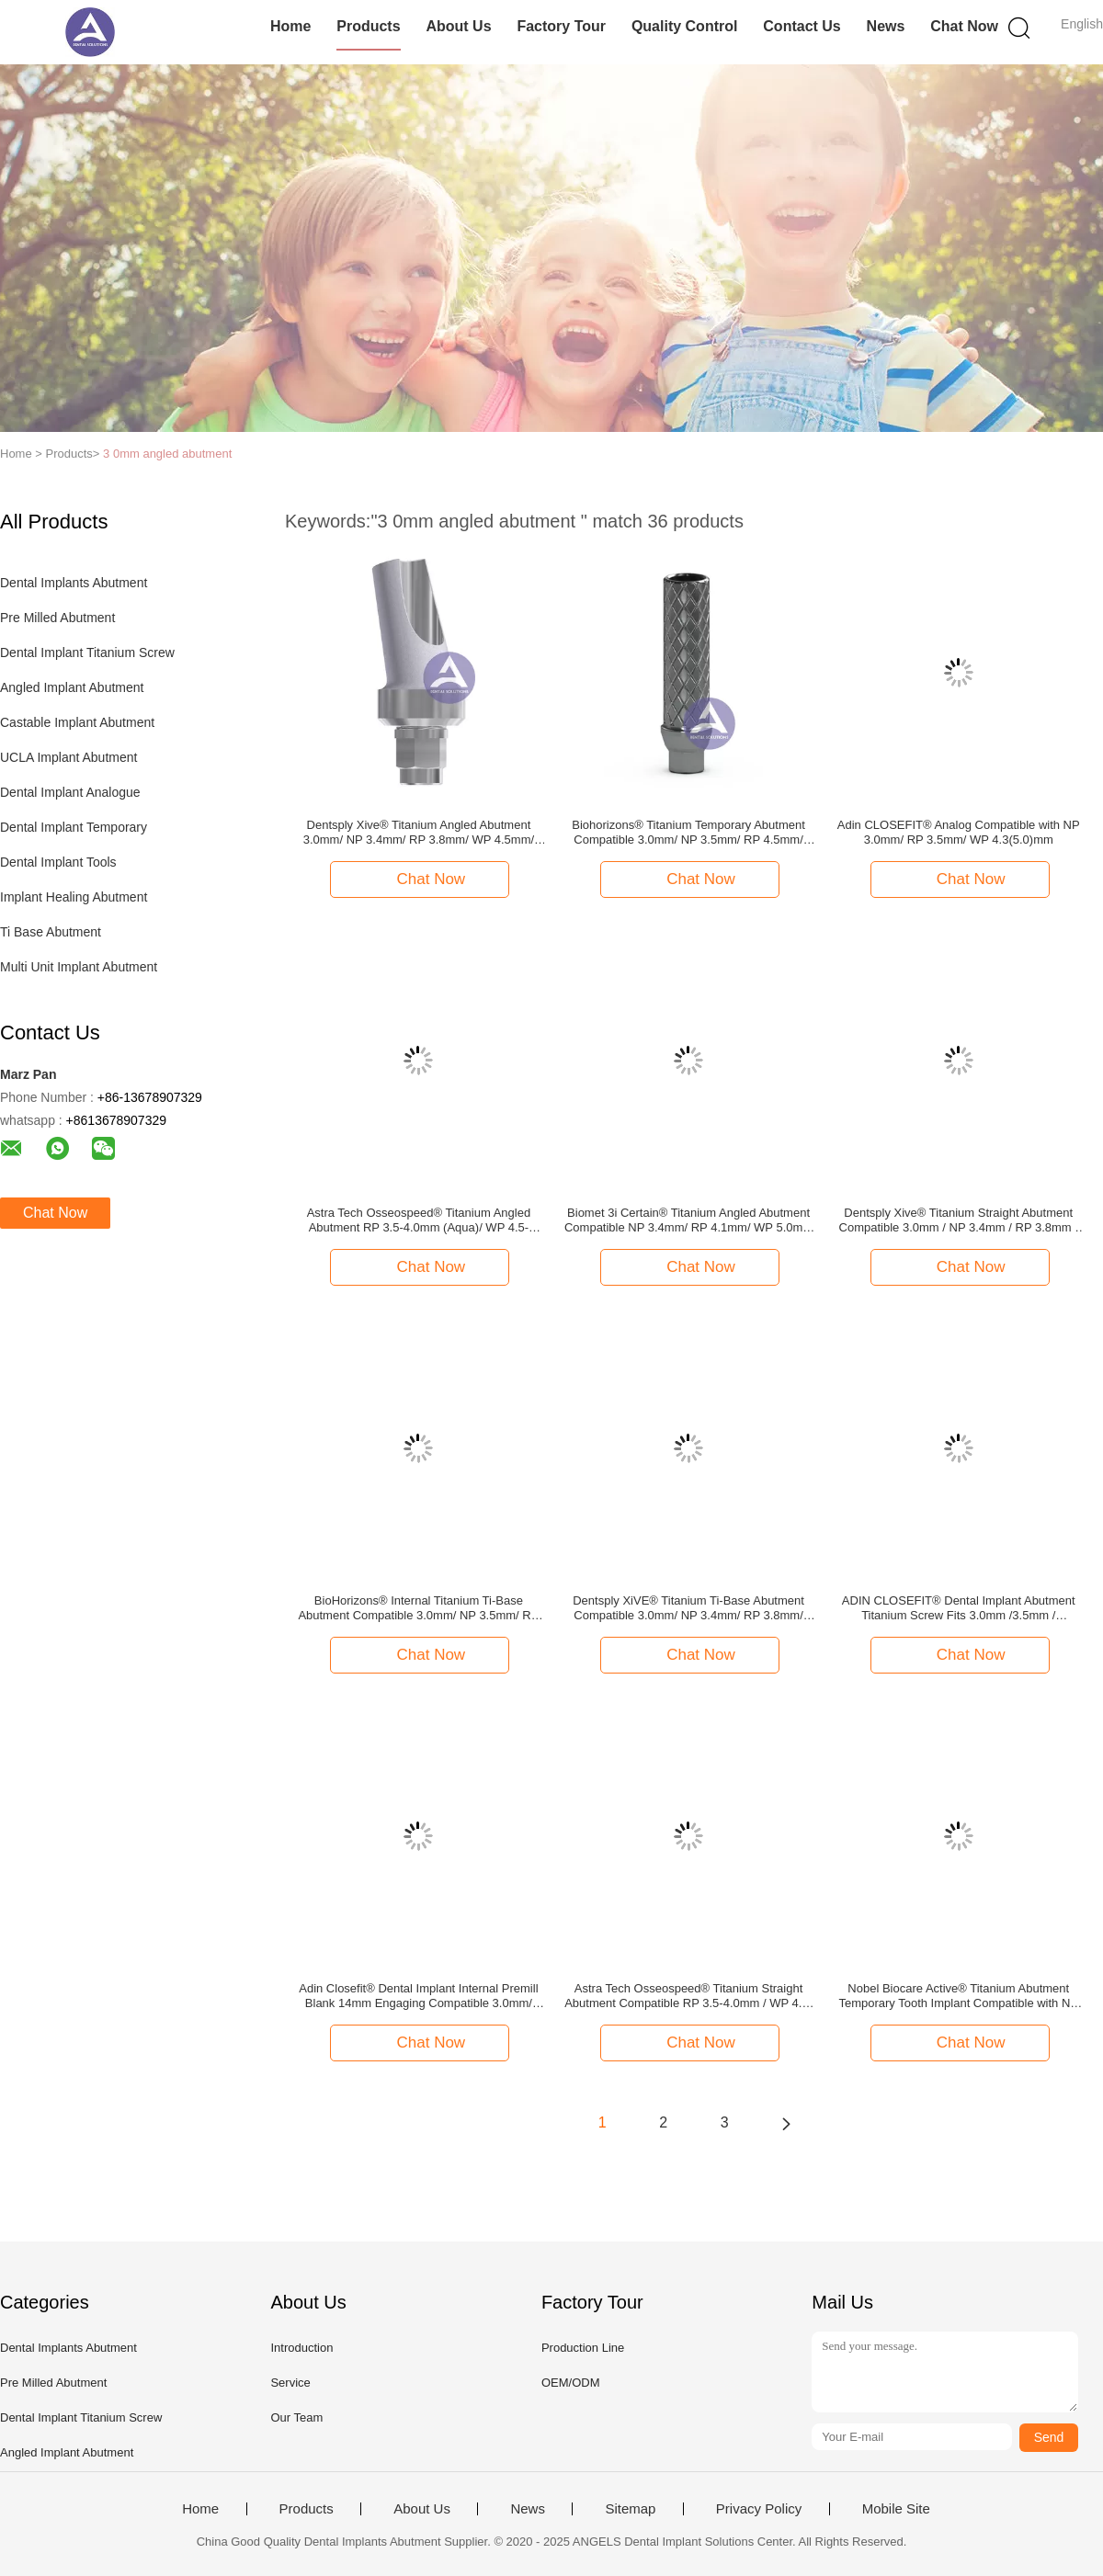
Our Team (296, 2417)
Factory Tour (561, 26)
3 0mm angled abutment (167, 453)
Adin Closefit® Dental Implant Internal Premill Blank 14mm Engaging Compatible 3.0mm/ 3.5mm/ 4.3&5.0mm (418, 1996)
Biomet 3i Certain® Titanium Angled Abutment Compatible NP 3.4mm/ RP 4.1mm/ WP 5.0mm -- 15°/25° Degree (688, 1220)
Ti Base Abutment (50, 932)
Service (290, 2382)
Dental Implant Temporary (73, 827)
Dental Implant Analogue (70, 792)
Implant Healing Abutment (73, 897)
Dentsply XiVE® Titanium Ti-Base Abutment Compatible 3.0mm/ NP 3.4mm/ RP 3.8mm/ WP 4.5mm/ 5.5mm (688, 1608)
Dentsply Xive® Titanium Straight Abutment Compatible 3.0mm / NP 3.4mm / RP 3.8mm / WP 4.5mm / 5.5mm (958, 1220)
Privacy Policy (759, 2508)
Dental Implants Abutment (73, 582)
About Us (458, 26)
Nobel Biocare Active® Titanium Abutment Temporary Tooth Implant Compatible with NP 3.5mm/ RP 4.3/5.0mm (958, 1996)
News (886, 26)
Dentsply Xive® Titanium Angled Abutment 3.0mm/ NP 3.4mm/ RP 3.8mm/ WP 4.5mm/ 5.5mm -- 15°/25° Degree (418, 832)
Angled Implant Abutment (71, 687)
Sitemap (630, 2508)
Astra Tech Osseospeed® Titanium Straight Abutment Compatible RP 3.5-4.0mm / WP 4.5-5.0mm (688, 1996)
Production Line (582, 2348)
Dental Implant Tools (58, 862)
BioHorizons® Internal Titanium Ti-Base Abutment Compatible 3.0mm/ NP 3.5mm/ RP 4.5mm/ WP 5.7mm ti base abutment (418, 1608)
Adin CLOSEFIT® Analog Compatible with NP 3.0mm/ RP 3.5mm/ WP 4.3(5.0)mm (958, 832)
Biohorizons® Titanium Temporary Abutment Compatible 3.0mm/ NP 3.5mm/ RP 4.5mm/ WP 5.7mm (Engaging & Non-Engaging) (688, 832)
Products (368, 26)
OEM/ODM (570, 2382)
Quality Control (684, 26)
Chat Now (964, 26)
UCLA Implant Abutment (68, 757)
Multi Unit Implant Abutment (78, 966)
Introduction (301, 2348)
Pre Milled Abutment (57, 617)
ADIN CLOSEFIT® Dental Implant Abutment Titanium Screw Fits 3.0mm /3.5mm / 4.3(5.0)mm (958, 1608)
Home (290, 26)
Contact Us (801, 26)
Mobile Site (896, 2508)
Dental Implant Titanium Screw (87, 652)
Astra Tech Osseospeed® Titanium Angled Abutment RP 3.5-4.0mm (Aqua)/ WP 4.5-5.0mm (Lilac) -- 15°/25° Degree (418, 1220)
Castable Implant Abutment (77, 722)
